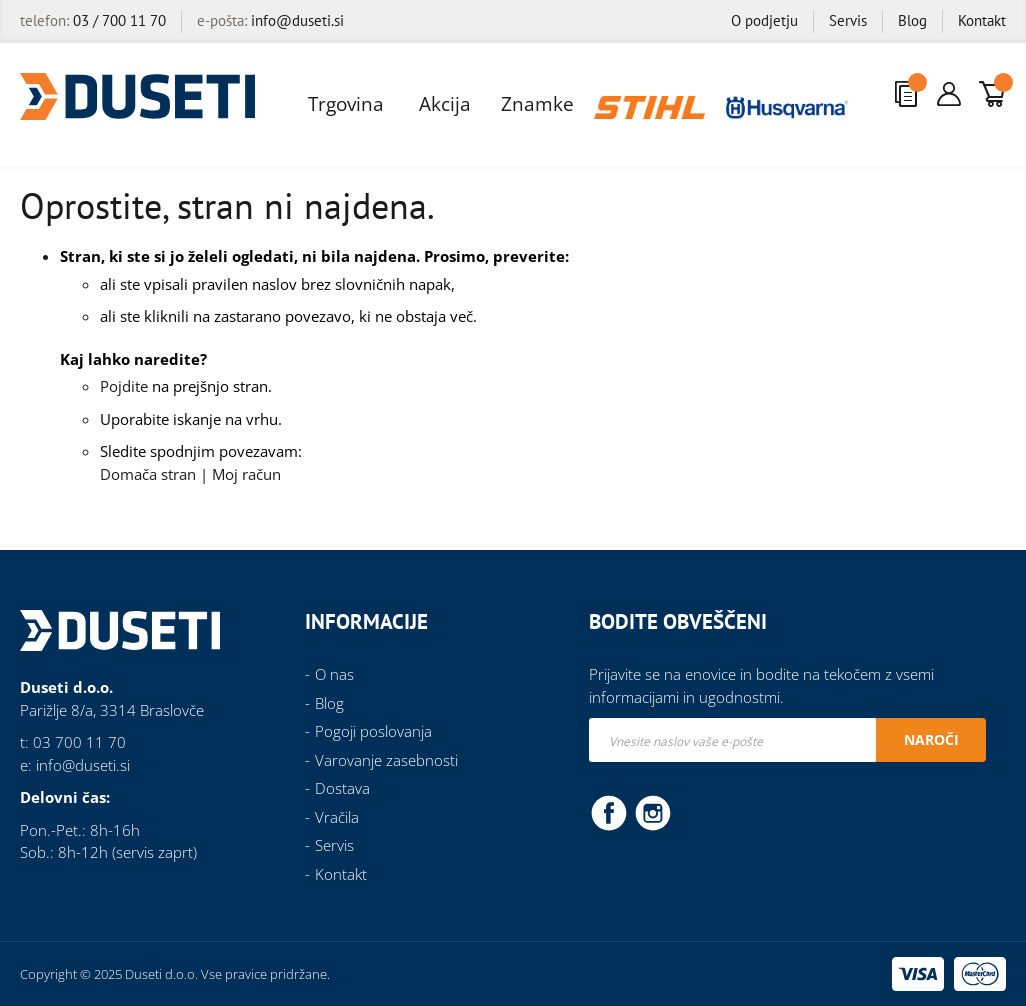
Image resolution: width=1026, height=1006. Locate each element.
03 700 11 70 (79, 742)
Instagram (653, 812)
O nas (334, 674)
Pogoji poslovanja (373, 731)
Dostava (342, 788)
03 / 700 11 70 (119, 20)
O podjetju (764, 20)
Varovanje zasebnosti (386, 760)
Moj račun (246, 474)
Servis (848, 20)
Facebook (609, 812)
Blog (912, 20)
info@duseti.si (297, 20)
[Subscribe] (931, 740)
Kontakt (982, 20)
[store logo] (137, 96)
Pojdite (124, 386)
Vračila (337, 817)
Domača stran (148, 474)
